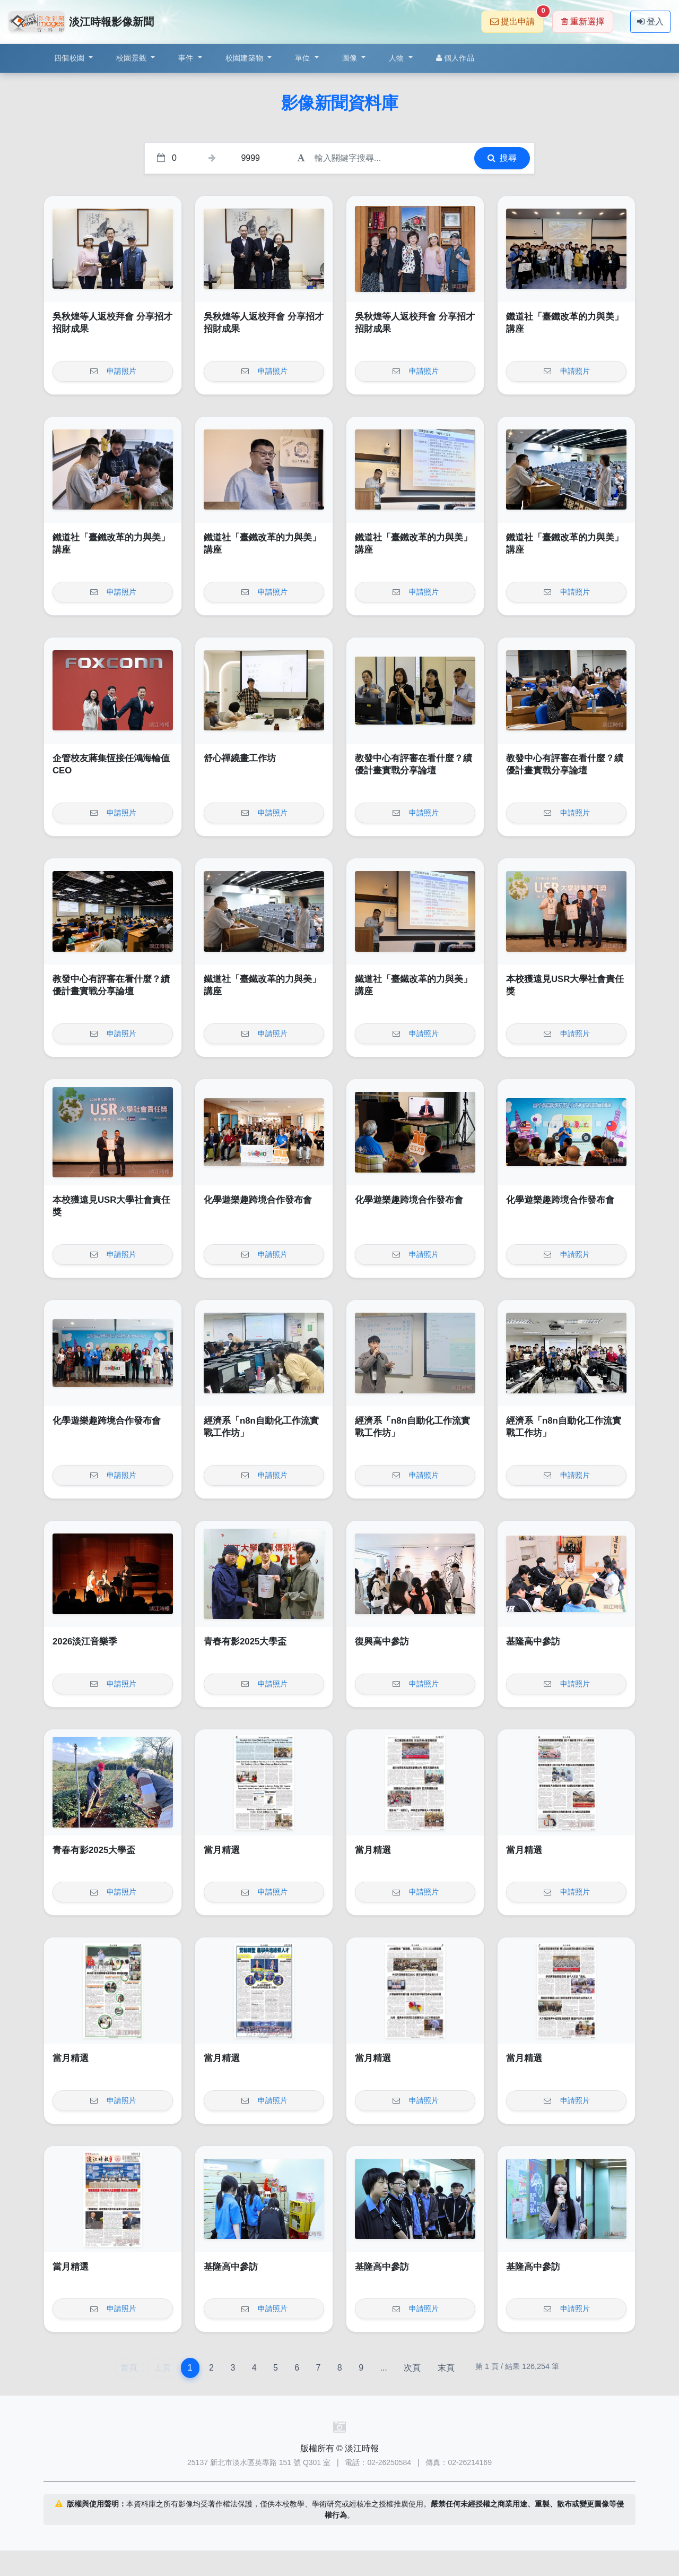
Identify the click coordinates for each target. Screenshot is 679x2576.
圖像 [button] (351, 58)
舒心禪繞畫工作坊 (240, 758)
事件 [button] (187, 58)
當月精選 (222, 1850)
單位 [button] (303, 58)
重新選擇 (582, 21)
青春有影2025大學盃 (245, 1641)
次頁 (412, 2367)
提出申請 (517, 18)
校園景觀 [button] (132, 58)
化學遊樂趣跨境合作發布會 (258, 1200)
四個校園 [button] (70, 58)
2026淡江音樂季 (85, 1641)
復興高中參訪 (382, 1641)
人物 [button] (397, 58)
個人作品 (455, 58)
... (383, 2367)
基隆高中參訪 (533, 1641)
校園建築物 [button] (245, 58)
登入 (650, 21)
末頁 (446, 2367)
